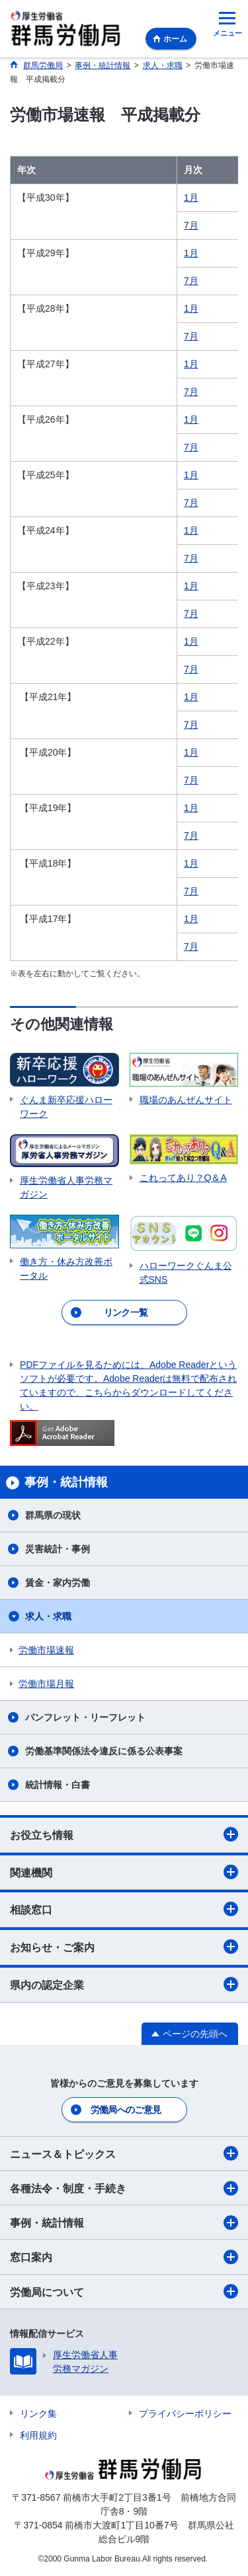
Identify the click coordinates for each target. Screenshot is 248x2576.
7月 (191, 225)
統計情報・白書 (57, 1784)
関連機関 (124, 1872)
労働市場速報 (46, 1650)
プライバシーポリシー (185, 2413)
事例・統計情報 (124, 2222)
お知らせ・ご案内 (124, 1946)
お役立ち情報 (124, 1834)
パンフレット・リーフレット (85, 1717)
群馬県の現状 (53, 1515)
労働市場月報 (46, 1683)
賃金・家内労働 (57, 1582)
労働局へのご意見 (126, 2109)
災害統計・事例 (57, 1549)
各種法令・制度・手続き (124, 2188)
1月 (191, 197)
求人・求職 (48, 1616)
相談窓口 (124, 1909)
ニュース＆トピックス (124, 2153)
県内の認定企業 (124, 1984)
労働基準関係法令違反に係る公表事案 (104, 1751)
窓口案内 (124, 2257)
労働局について (124, 2291)
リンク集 (38, 2413)
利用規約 (38, 2435)
